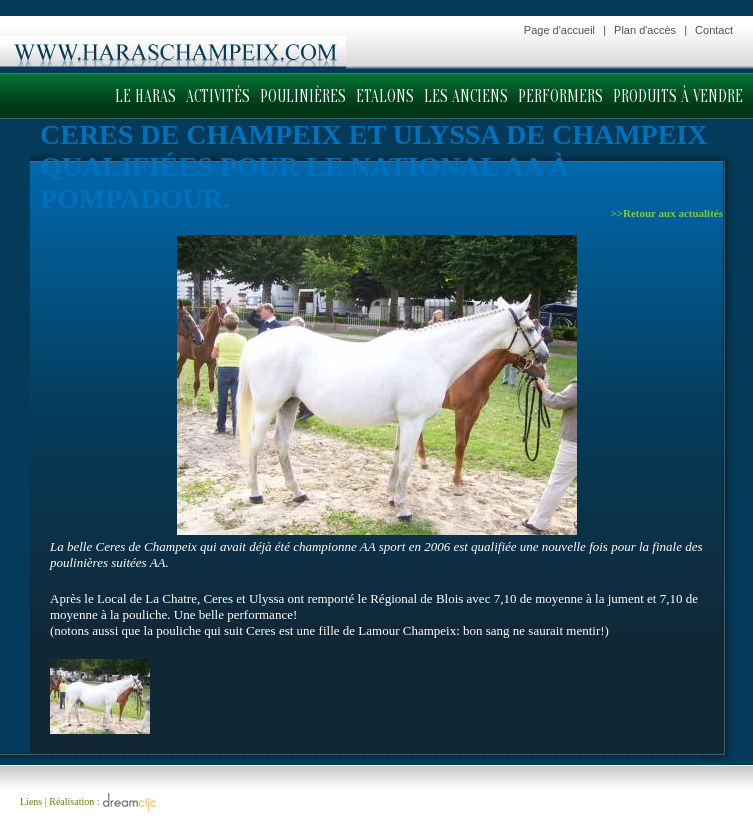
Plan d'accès (645, 30)
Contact (714, 30)
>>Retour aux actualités (666, 213)
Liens (31, 801)
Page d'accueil (559, 30)
